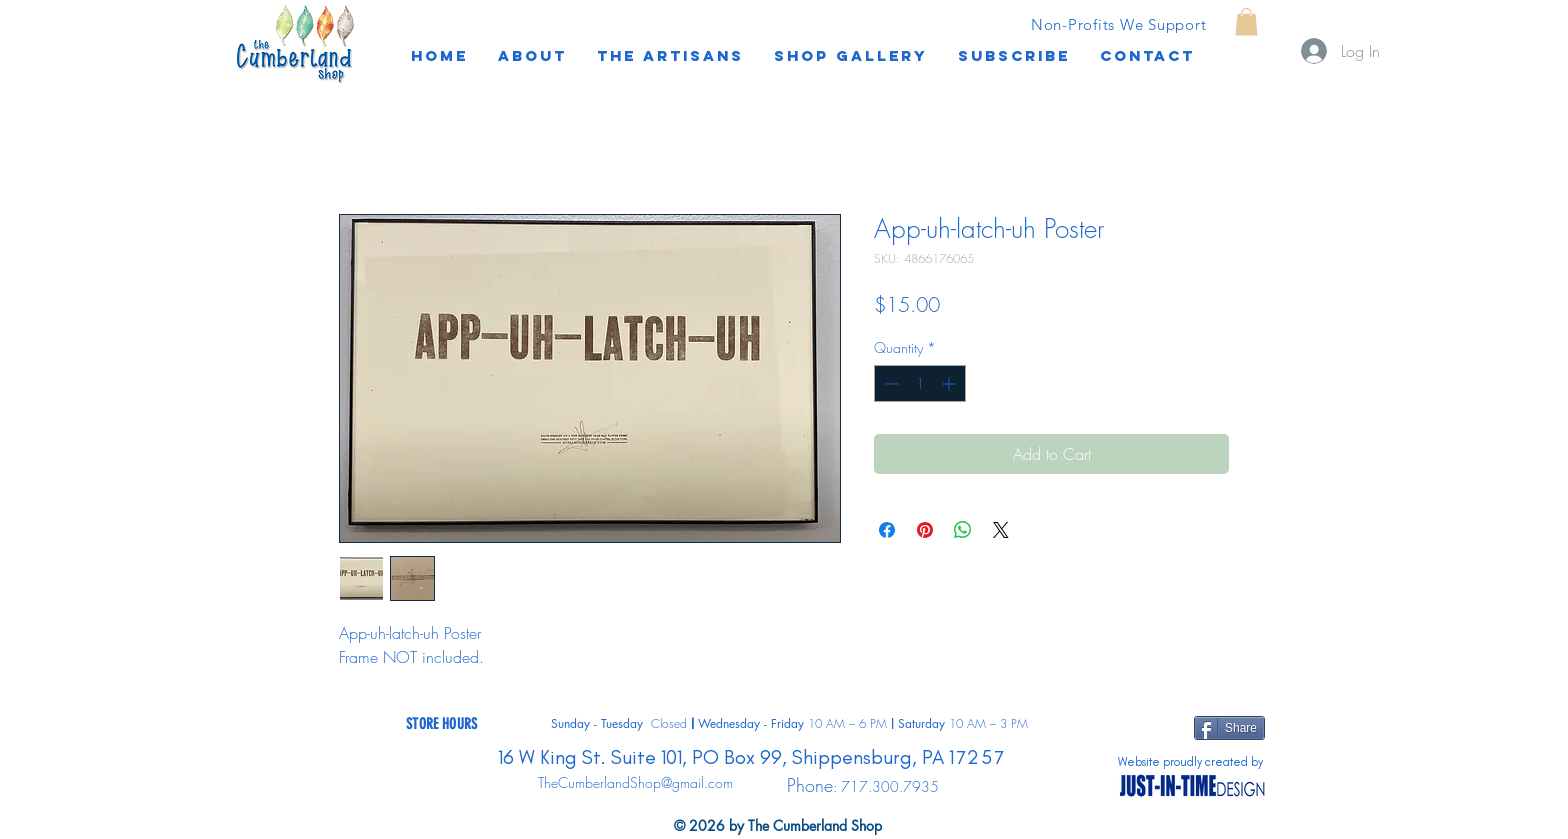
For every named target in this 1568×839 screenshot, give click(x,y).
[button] (1014, 56)
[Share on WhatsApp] (963, 530)
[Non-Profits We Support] (1118, 24)
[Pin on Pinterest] (925, 530)
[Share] (1229, 728)
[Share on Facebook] (887, 530)
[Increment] (950, 383)
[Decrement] (889, 383)
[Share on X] (1001, 530)
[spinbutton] (920, 383)
